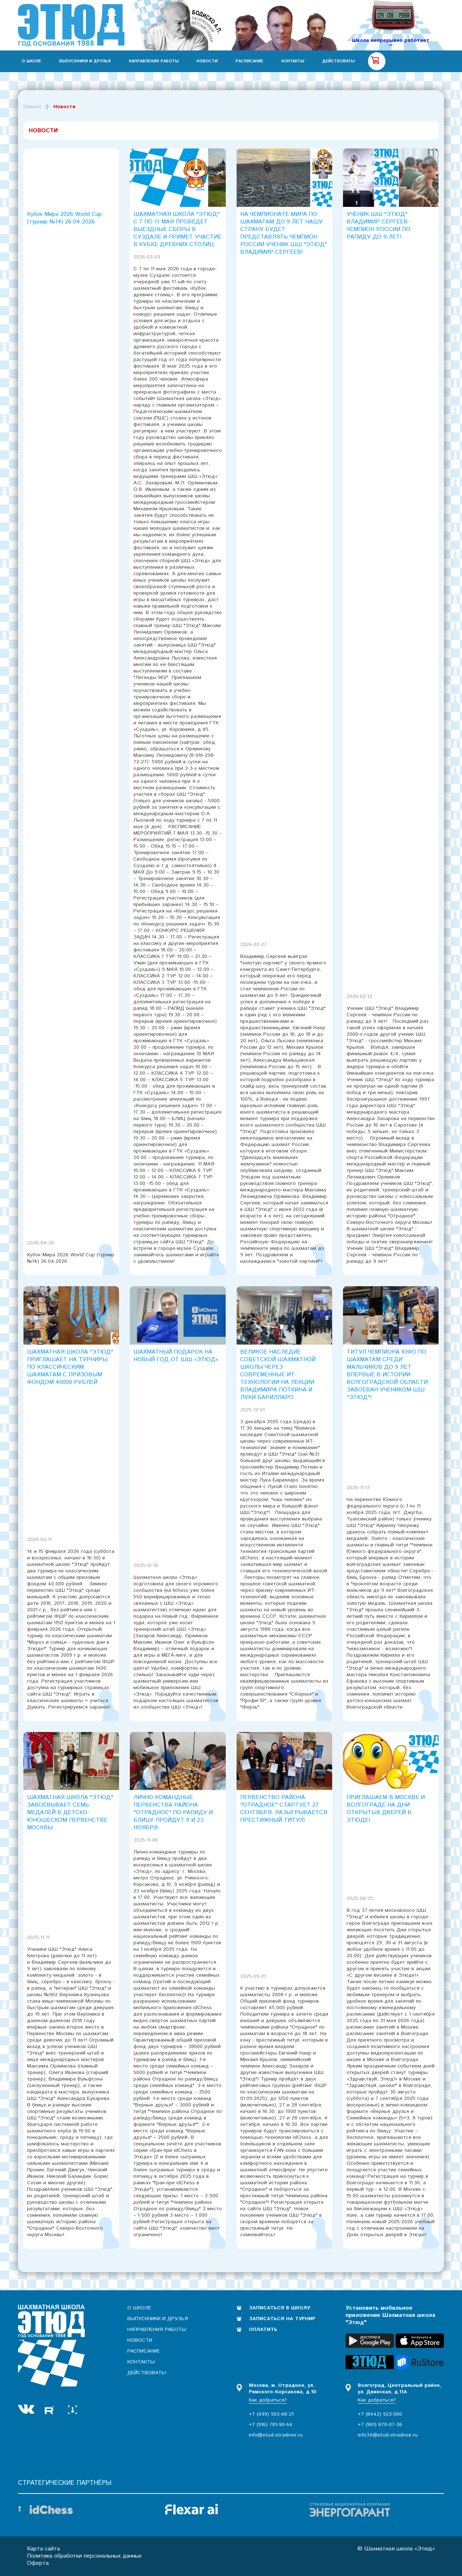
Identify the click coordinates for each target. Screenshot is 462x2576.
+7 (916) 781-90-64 (270, 2424)
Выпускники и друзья (85, 61)
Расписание (249, 61)
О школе (31, 61)
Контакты (292, 61)
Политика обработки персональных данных (84, 2556)
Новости (207, 61)
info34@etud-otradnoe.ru (388, 2435)
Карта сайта (43, 2549)
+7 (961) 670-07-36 (380, 2424)
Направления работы (154, 61)
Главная (32, 106)
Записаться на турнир (282, 2318)
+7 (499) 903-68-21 (271, 2414)
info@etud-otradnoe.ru (276, 2435)
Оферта (38, 2563)
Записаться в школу (279, 2308)
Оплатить (263, 2329)
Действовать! (338, 61)
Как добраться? (268, 2400)
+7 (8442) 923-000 (380, 2414)
